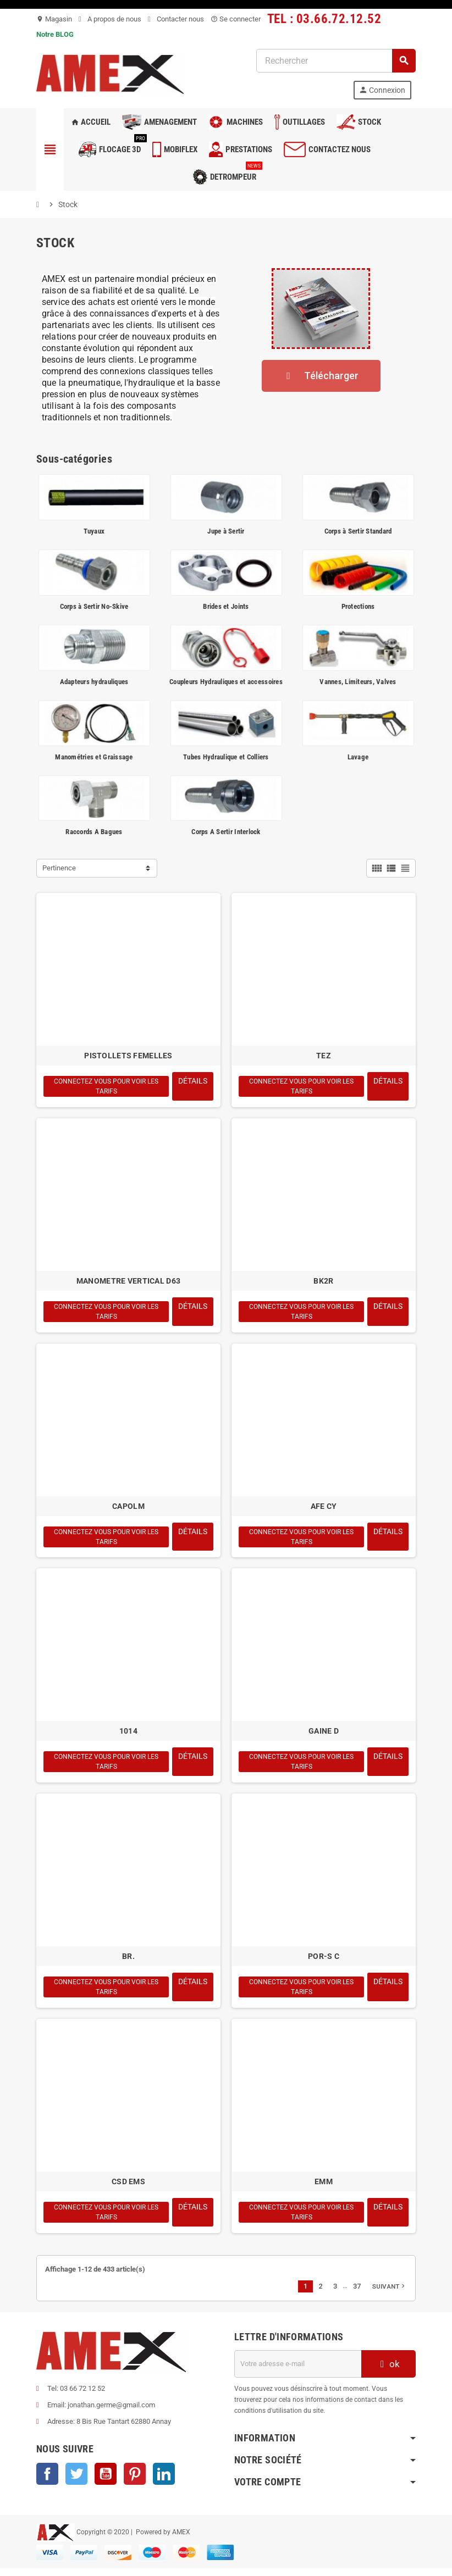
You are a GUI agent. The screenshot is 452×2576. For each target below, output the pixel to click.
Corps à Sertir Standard (358, 531)
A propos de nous (110, 19)
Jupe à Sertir (225, 531)
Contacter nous (176, 19)
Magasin (54, 19)
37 (357, 2293)
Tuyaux (94, 531)
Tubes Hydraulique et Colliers (226, 757)
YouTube (106, 2481)
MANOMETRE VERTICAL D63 (128, 1282)
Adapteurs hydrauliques (94, 682)
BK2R (323, 1282)
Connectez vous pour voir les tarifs (106, 1087)
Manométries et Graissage (94, 757)
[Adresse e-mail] (297, 2371)
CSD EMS (128, 2187)
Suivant (389, 2293)
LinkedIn (164, 2481)
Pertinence (59, 868)
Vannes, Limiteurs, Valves (357, 682)
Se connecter (236, 19)
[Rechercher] (335, 61)
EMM (324, 2187)
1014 (128, 1734)
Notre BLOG (55, 34)
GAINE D (323, 1734)
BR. (128, 1961)
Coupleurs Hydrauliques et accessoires (226, 682)
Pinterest (135, 2481)
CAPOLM (128, 1508)
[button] (321, 376)
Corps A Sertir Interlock (225, 832)
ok (389, 2371)
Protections (358, 606)
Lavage (358, 757)
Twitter (76, 2481)
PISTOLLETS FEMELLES (128, 1055)
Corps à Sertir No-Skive (94, 606)
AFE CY (324, 1508)
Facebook (47, 2481)
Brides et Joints (226, 606)
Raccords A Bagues (93, 832)
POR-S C (323, 1961)
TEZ (323, 1055)
